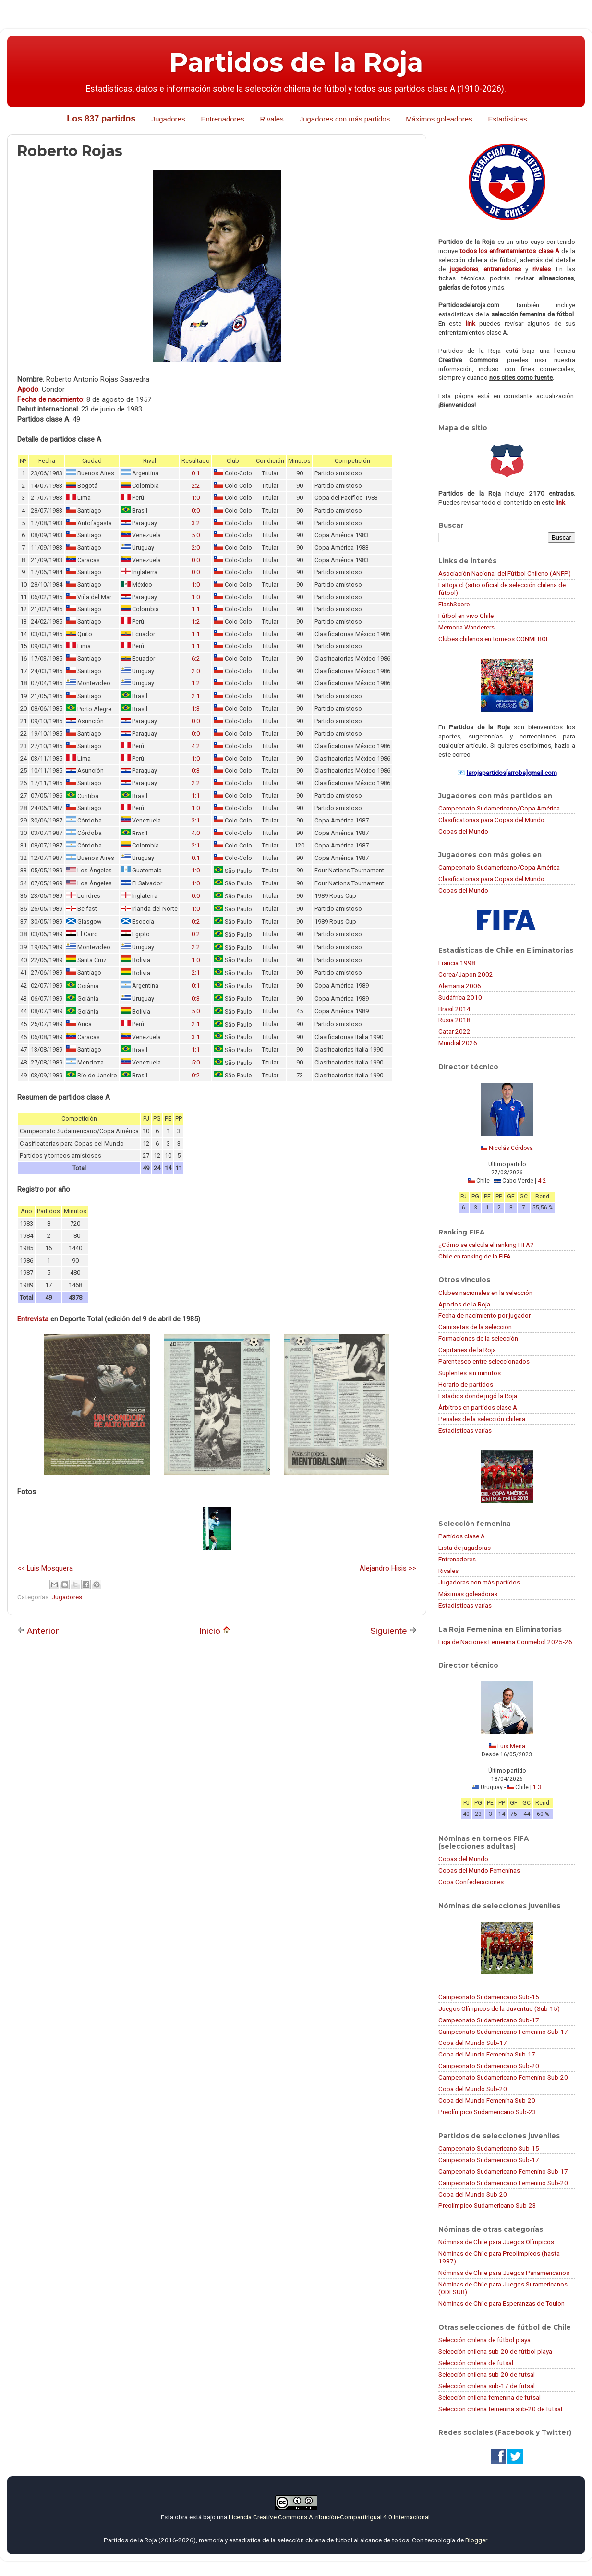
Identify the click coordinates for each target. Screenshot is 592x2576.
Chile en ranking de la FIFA (474, 1256)
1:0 (196, 497)
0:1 (196, 473)
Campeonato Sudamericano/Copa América (499, 808)
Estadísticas (507, 119)
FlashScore (454, 604)
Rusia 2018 (454, 1020)
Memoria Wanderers (466, 627)
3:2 (196, 523)
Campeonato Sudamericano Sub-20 (488, 2065)
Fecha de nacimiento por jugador (484, 1315)
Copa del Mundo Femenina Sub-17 (486, 2054)
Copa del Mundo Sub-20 (472, 2088)
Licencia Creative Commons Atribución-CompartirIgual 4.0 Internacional (329, 2517)
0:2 (196, 921)
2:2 (196, 485)
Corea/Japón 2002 (465, 974)
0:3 (196, 770)
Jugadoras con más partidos (479, 1582)
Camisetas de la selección (475, 1326)
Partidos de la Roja (296, 62)
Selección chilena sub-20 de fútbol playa (495, 2351)
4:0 (196, 832)
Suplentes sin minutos (469, 1373)
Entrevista (32, 1319)
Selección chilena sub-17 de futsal (486, 2386)
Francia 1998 (456, 963)
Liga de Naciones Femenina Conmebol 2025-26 (505, 1641)
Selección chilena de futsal (475, 2363)
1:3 (196, 708)
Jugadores (168, 119)
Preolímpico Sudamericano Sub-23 (487, 2112)
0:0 (196, 510)
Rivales (272, 119)
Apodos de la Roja (464, 1304)
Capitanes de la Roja (467, 1350)
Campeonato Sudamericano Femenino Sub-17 (503, 2031)
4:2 (196, 746)
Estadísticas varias (465, 1430)
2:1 (196, 696)
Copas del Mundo (463, 831)
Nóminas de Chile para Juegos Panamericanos (503, 2272)
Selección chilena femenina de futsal (489, 2397)
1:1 (196, 609)
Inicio (214, 1630)
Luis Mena (511, 1746)
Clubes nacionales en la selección (485, 1292)
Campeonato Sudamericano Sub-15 (488, 1997)
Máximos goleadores (439, 119)
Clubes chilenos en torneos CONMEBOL (493, 638)
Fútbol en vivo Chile (466, 615)
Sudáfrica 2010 (460, 997)
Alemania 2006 (459, 986)
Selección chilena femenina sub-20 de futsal (500, 2409)
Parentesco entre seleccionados (484, 1361)
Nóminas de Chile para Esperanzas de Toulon (501, 2303)
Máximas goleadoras (467, 1593)
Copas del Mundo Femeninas (479, 1870)
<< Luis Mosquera (45, 1568)
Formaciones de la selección (478, 1338)
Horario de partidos (465, 1384)
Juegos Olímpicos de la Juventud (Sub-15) (499, 2008)
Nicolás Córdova (511, 1148)
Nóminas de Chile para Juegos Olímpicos (496, 2242)
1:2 (196, 621)
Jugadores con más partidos (345, 119)
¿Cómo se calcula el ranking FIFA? (485, 1244)
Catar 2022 (454, 1031)
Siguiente (393, 1630)
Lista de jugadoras (464, 1547)
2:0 (196, 547)
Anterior (38, 1630)
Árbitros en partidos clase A (477, 1407)
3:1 (196, 820)
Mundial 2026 (457, 1043)
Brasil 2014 (454, 1009)
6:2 (196, 658)
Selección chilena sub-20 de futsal (486, 2374)
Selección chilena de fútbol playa (484, 2340)
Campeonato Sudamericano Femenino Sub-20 (503, 2077)
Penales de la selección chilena (481, 1419)
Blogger (476, 2540)
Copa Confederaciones (471, 1882)
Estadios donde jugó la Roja (477, 1396)
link (470, 323)
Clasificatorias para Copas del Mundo (491, 819)
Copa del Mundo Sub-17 (472, 2042)
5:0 (196, 535)
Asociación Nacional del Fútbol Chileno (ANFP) (504, 573)
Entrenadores (222, 119)
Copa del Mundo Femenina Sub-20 (486, 2100)
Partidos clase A (461, 1536)
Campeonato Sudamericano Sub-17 (488, 2020)
